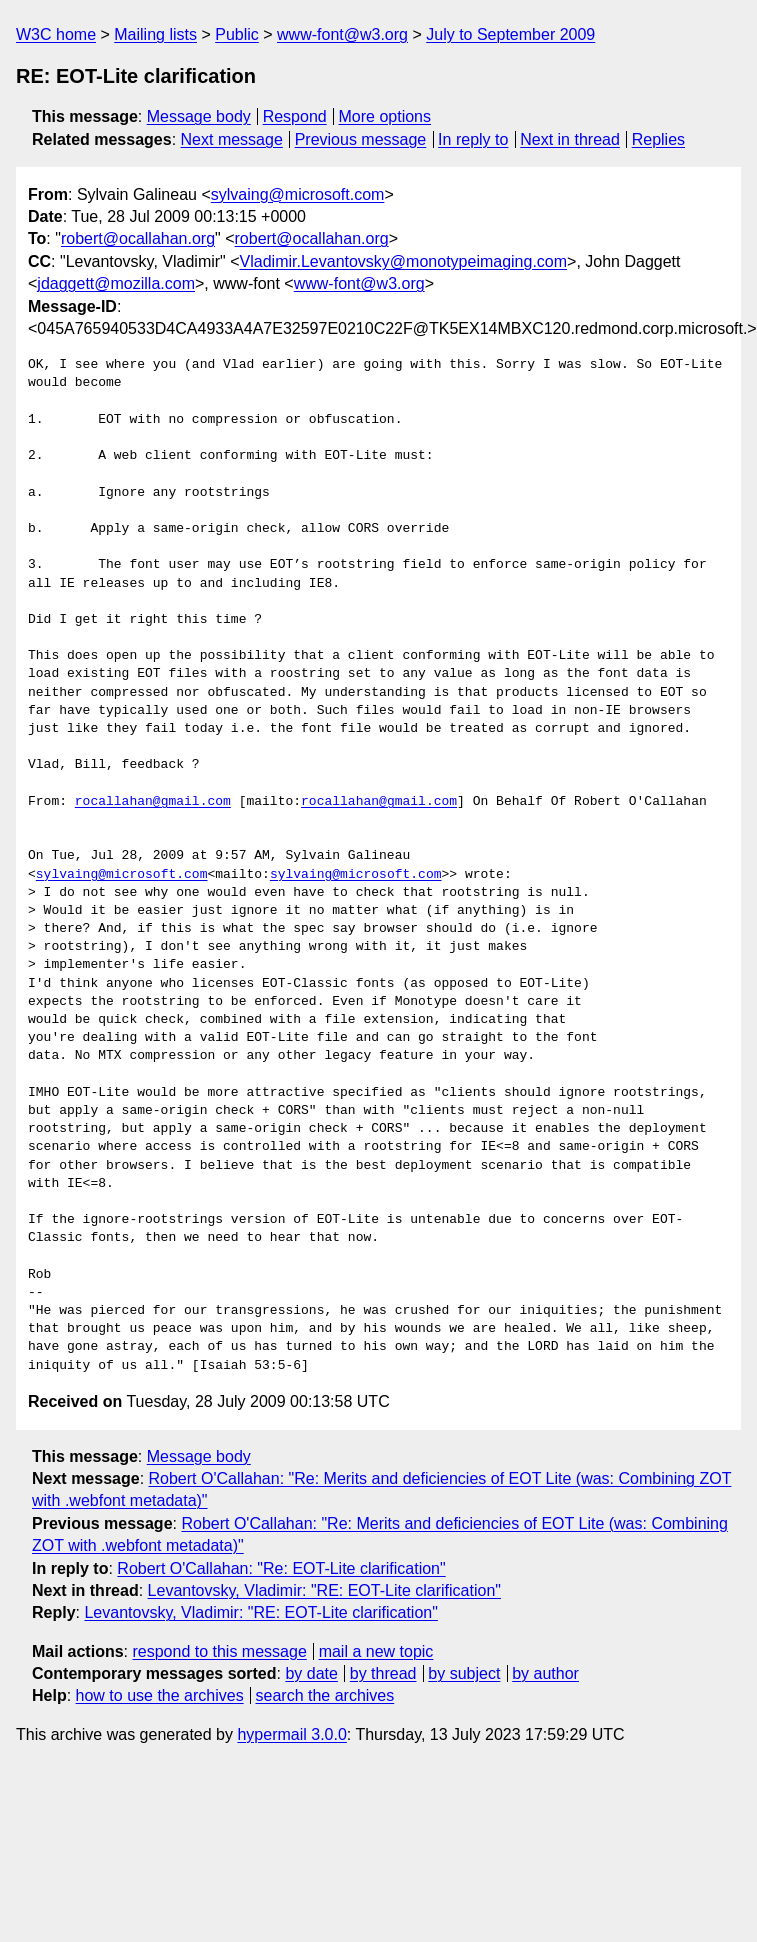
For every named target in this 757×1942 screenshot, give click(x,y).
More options (385, 116)
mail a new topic (376, 1651)
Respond (295, 116)
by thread (383, 1673)
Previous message (361, 139)
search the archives (325, 1695)
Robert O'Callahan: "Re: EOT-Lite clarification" (281, 1568)
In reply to (473, 139)
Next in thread (570, 139)
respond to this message (219, 1651)
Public (237, 34)
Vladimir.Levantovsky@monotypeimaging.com (404, 261)
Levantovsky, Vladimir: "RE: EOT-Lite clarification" (324, 1590)
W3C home (56, 34)
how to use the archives (160, 1695)
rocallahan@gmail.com (153, 802)
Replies (658, 139)
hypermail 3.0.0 (291, 1734)
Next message (232, 139)
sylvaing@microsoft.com (298, 194)
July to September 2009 (510, 34)
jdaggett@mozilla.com (116, 283)
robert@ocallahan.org (138, 238)
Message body (199, 116)
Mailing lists (155, 34)
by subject (464, 1673)
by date (311, 1673)
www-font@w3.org (342, 34)
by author (545, 1673)
